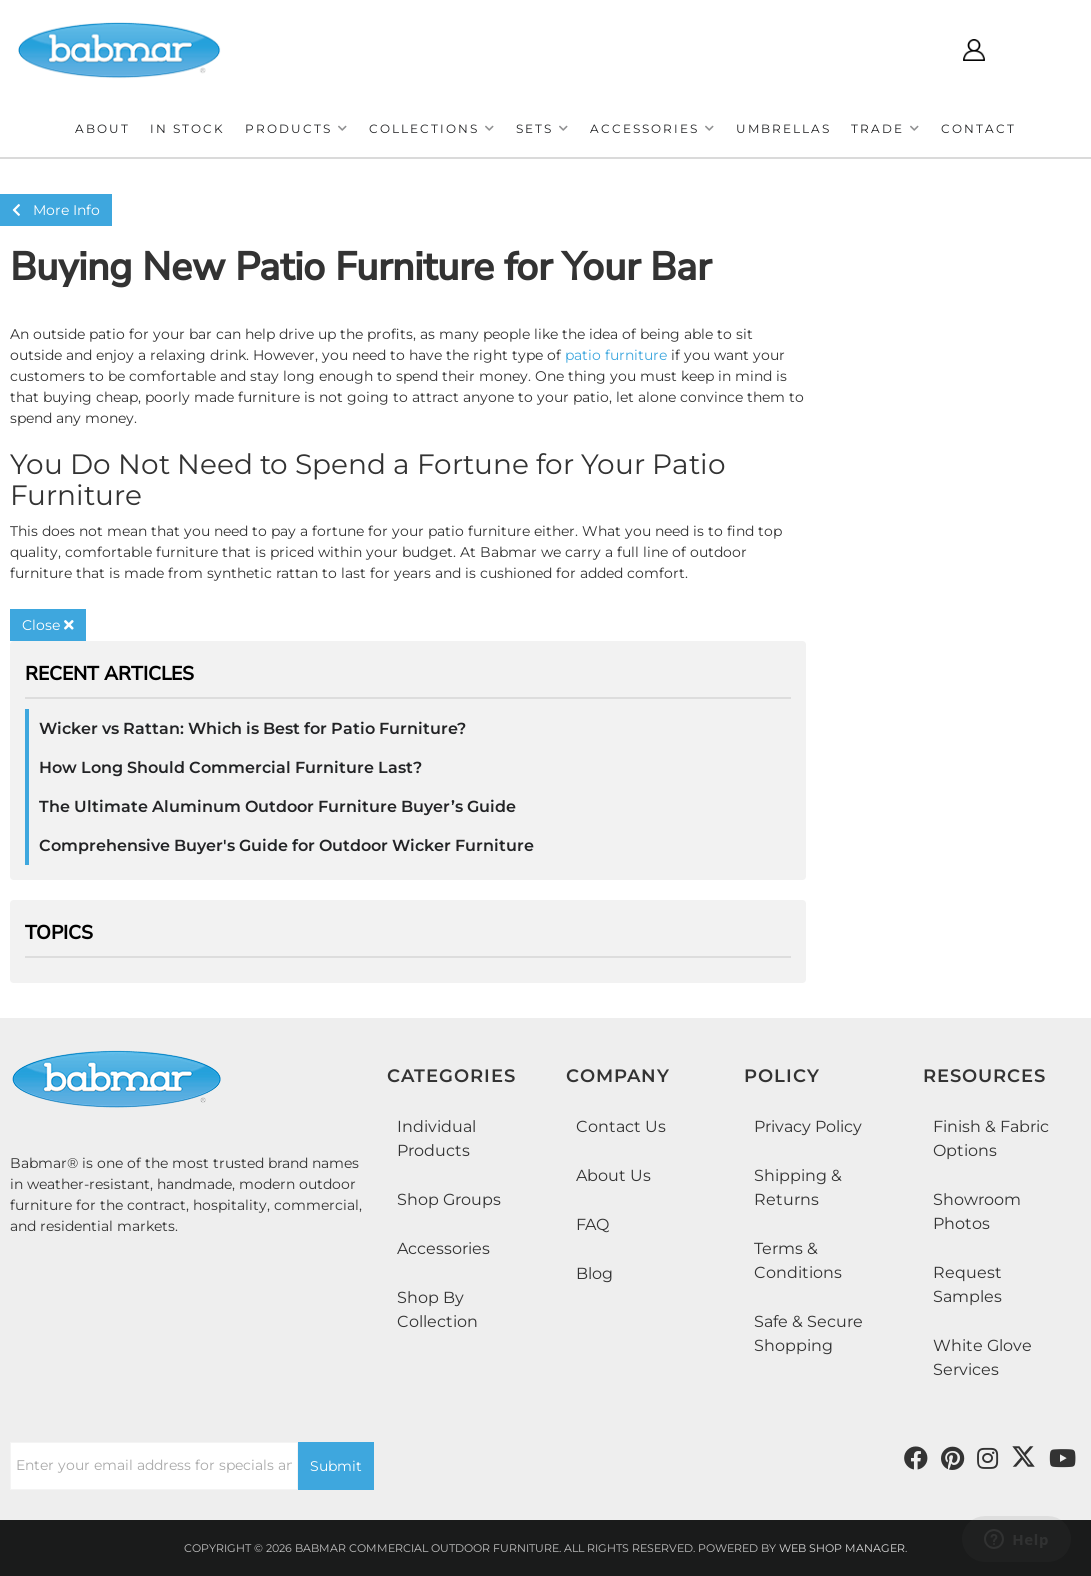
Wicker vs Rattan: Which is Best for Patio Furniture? (252, 728)
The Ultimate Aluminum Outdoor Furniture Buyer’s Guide (277, 806)
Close (48, 625)
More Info (56, 210)
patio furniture (616, 355)
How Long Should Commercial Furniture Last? (230, 767)
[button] (297, 128)
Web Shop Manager (842, 1548)
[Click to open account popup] (973, 50)
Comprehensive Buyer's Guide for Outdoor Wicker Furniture (286, 845)
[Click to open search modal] (914, 50)
